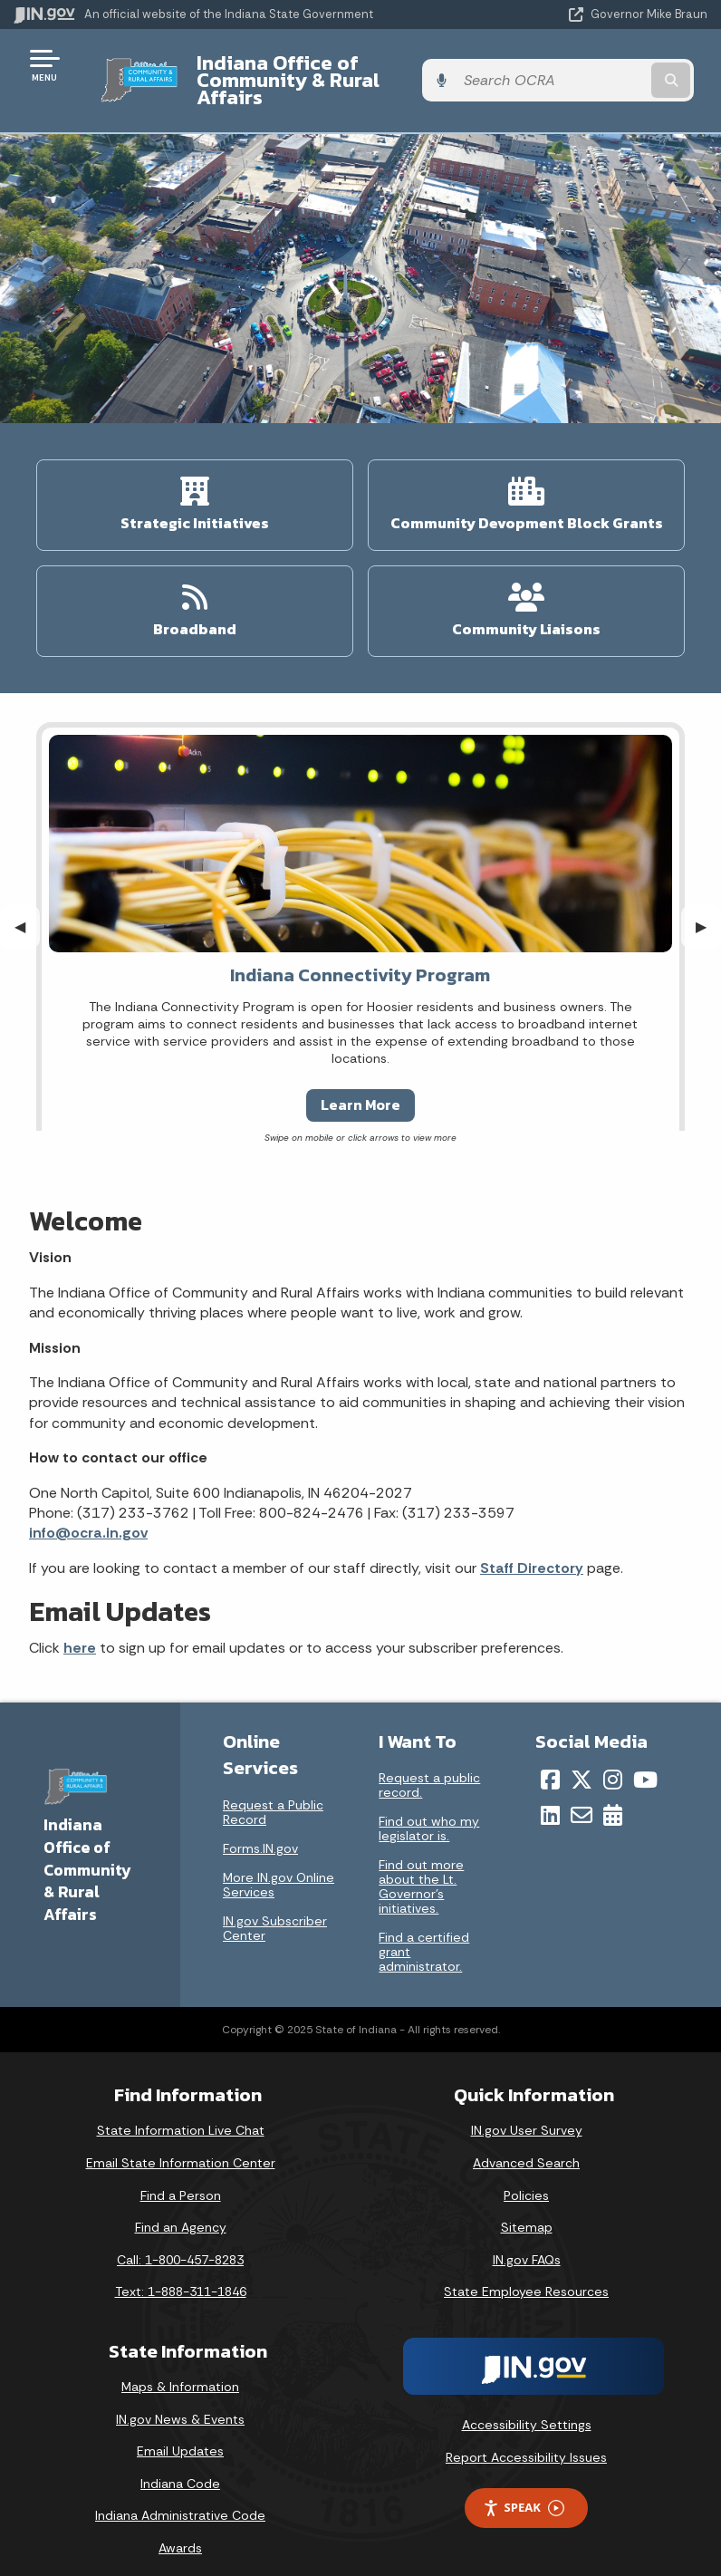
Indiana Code (180, 2466)
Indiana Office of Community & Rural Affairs (327, 71)
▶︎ (708, 908)
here (79, 1630)
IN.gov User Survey (526, 2113)
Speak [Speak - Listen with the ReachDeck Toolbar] (523, 2490)
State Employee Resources (526, 2274)
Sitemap (527, 2210)
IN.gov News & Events (180, 2401)
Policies (526, 2177)
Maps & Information (180, 2369)
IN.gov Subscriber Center (275, 1910)
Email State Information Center (180, 2145)
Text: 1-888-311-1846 (180, 2274)
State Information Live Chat (180, 2113)
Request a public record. (429, 1767)
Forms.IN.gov (260, 1830)
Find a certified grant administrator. (424, 1934)
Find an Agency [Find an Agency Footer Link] (180, 2210)
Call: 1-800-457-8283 (180, 2242)
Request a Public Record (273, 1794)
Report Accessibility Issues (526, 2439)
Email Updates (180, 2434)
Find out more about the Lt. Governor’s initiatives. (421, 1869)
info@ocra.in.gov (88, 1515)
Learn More (360, 1087)
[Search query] (606, 72)
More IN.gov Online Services (278, 1866)
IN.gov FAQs (527, 2242)
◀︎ (27, 908)
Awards (180, 2531)
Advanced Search (526, 2145)
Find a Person (180, 2177)
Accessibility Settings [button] (526, 2407)
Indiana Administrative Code (180, 2498)
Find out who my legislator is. (429, 1811)
